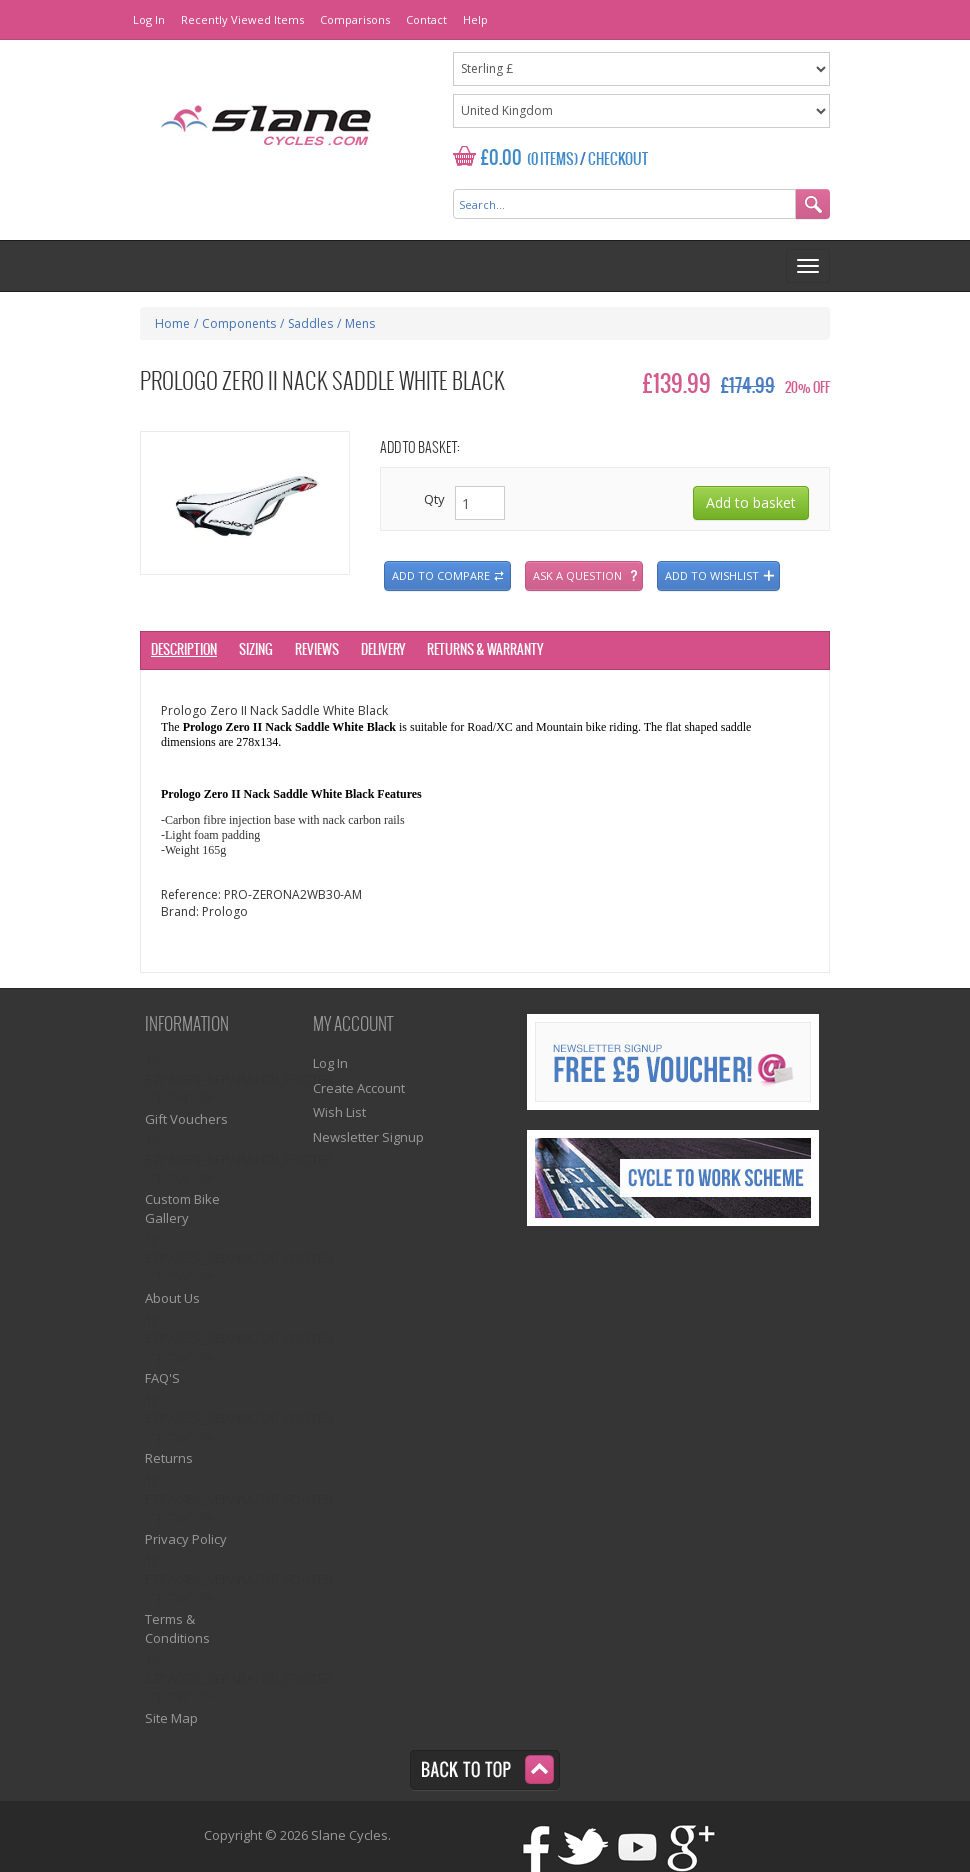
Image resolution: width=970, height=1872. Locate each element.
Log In (149, 19)
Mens (360, 323)
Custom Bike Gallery (182, 1208)
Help (475, 19)
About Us (172, 1298)
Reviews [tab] (317, 650)
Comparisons (355, 19)
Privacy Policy (186, 1539)
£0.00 (501, 158)
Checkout (618, 160)
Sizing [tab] (256, 650)
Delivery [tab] (383, 650)
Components (239, 323)
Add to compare (441, 575)
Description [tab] (184, 650)
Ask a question (577, 575)
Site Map (171, 1718)
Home (172, 323)
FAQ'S (162, 1378)
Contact (426, 19)
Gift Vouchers (186, 1119)
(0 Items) (552, 160)
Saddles (310, 323)
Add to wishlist (712, 575)
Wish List (339, 1112)
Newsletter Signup (368, 1137)
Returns (169, 1458)
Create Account (359, 1088)
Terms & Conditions (177, 1628)
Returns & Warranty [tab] (485, 650)
